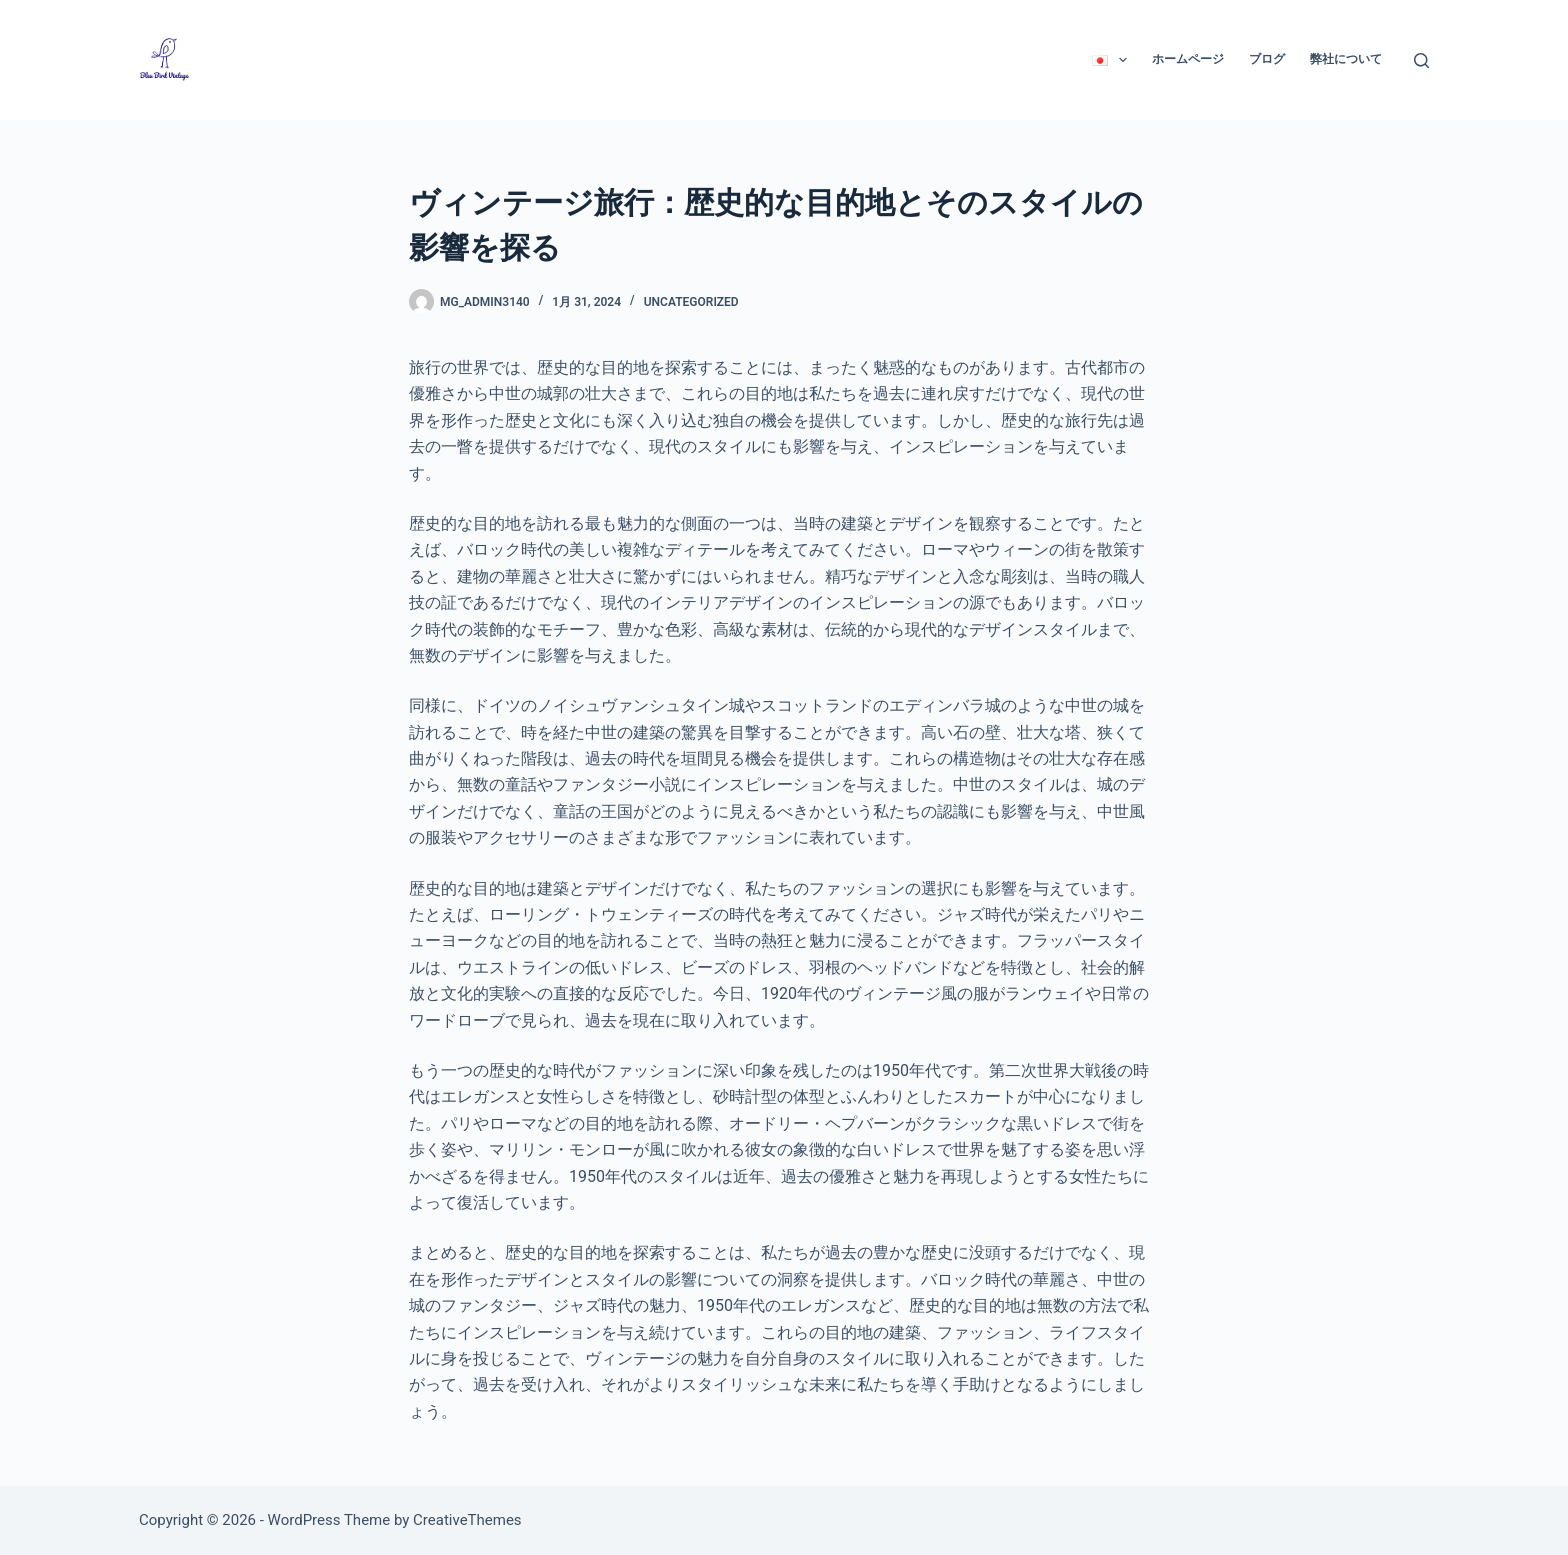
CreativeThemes (467, 1520)
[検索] (1421, 60)
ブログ (1267, 59)
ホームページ (1188, 59)
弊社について (1346, 59)
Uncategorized (691, 302)
